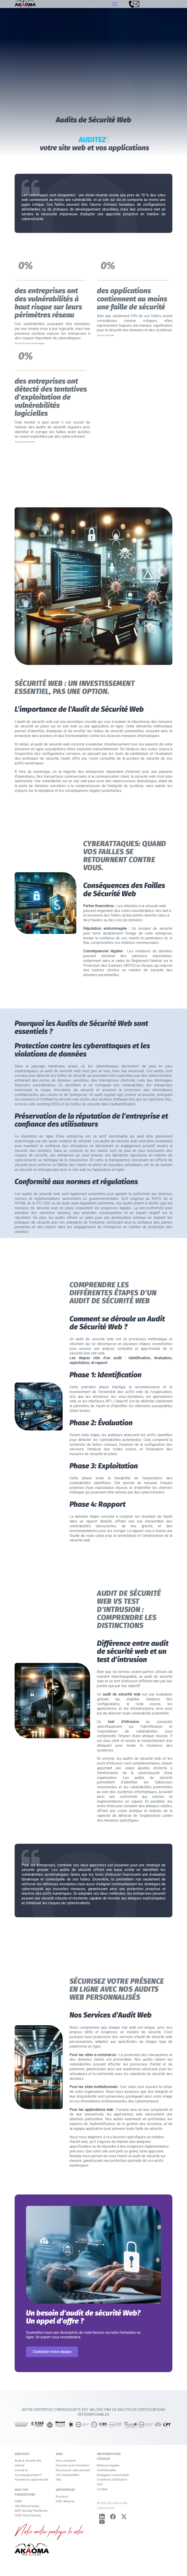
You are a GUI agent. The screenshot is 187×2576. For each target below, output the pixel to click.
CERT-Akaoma (65, 2493)
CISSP (18, 2493)
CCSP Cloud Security (28, 2507)
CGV (100, 2476)
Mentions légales (108, 2457)
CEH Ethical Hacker (27, 2498)
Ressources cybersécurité (73, 2462)
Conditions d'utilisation (112, 2471)
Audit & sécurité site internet (28, 2455)
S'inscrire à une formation (72, 2457)
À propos (62, 2488)
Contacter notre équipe (52, 2344)
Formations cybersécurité (31, 2471)
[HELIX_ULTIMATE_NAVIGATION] (115, 4)
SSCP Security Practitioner (31, 2502)
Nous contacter (66, 2452)
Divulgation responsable (113, 2466)
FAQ (58, 2471)
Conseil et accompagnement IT (28, 2464)
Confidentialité (106, 2462)
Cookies (102, 2481)
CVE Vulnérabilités (68, 2466)
